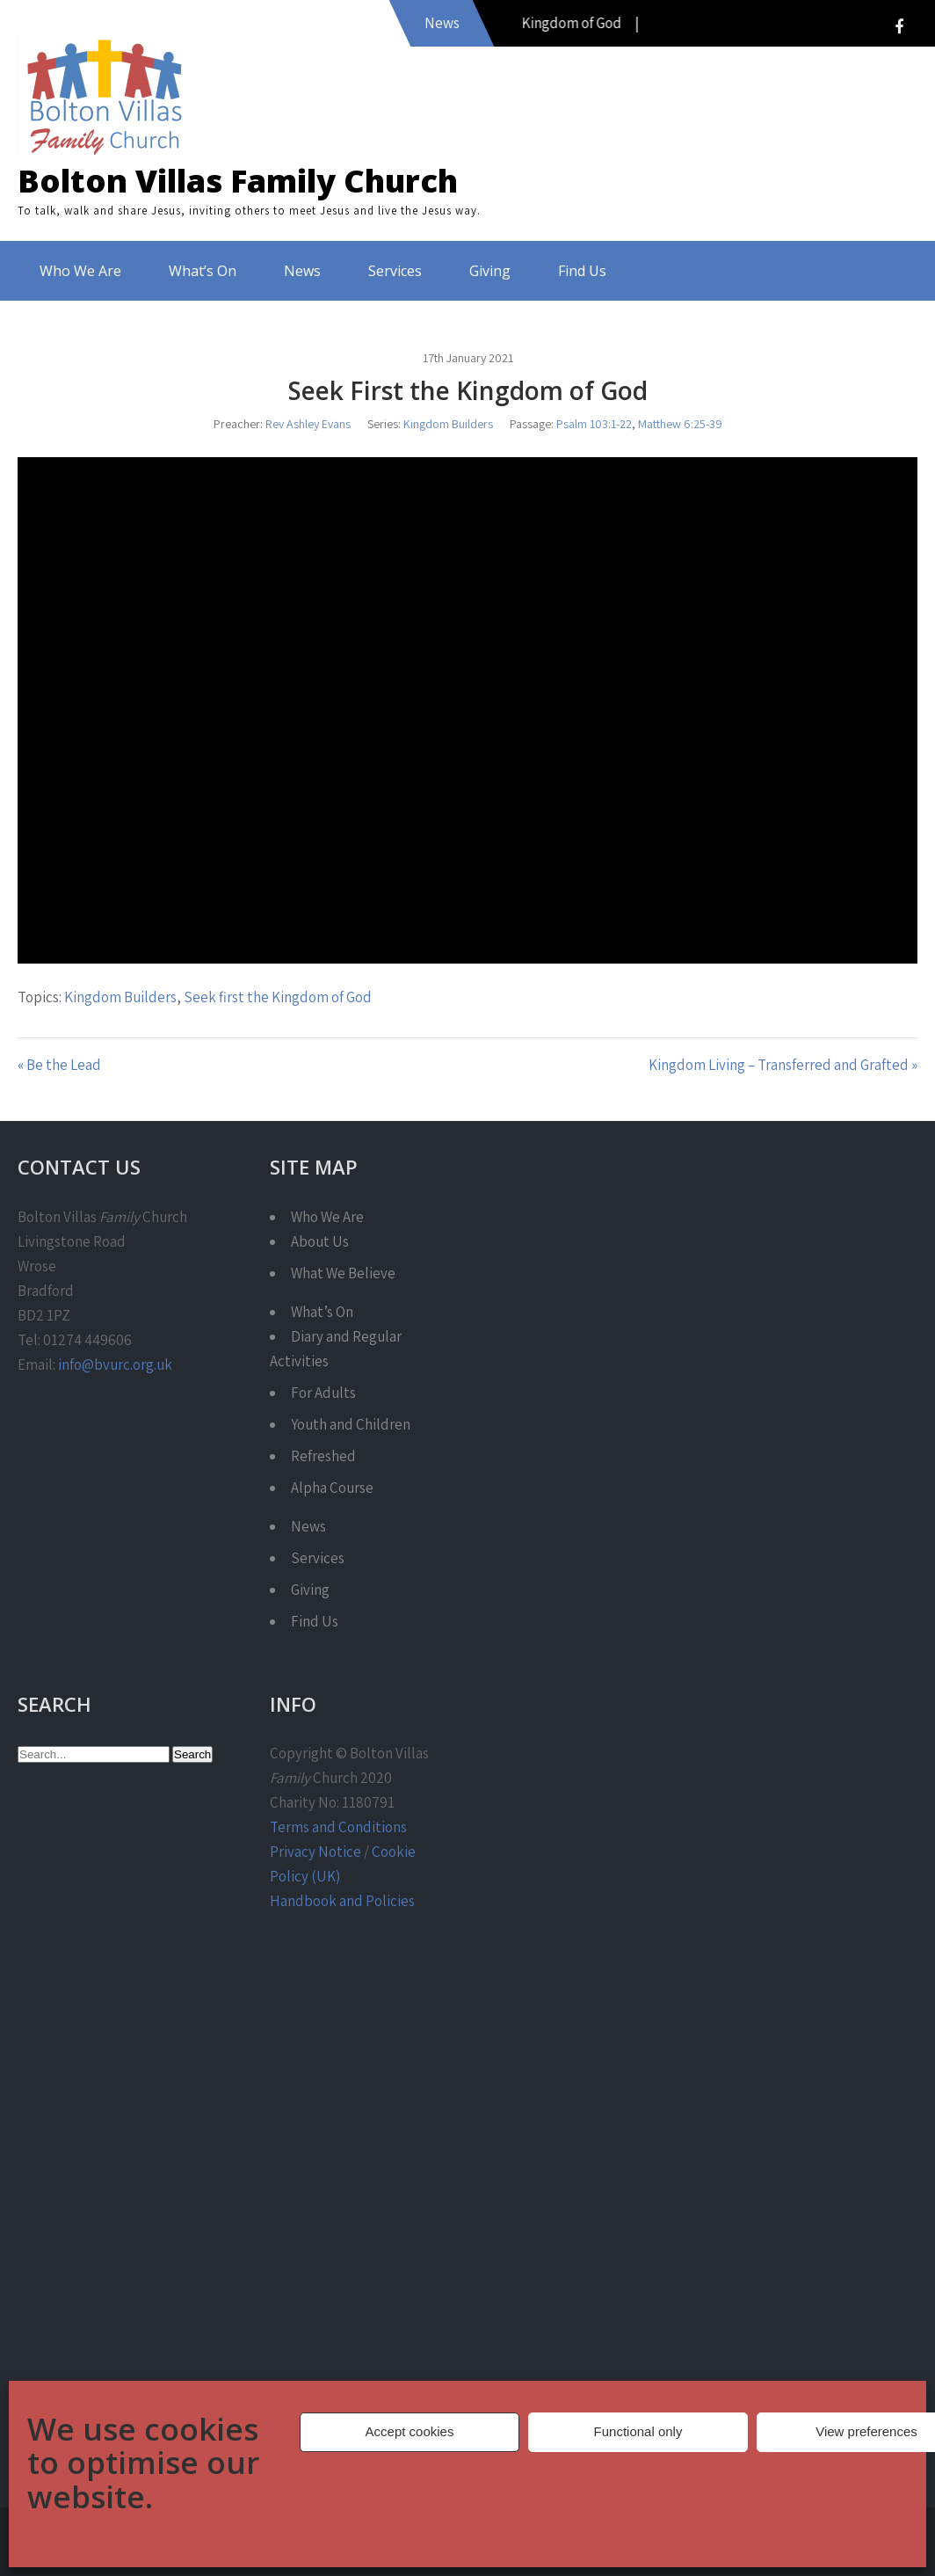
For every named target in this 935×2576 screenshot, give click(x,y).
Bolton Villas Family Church (238, 180)
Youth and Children (350, 1424)
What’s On (202, 270)
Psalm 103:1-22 (594, 424)
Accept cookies (410, 2431)
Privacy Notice (315, 1851)
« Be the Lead (59, 1064)
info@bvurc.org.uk (115, 1364)
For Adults (323, 1392)
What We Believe (343, 1273)
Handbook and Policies (342, 1900)
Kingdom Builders (448, 424)
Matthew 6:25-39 (680, 424)
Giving (490, 270)
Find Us (582, 270)
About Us (320, 1241)
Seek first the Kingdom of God (278, 997)
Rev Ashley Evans (308, 424)
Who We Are (80, 270)
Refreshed (323, 1456)
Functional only (638, 2431)
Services (395, 270)
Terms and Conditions (338, 1827)
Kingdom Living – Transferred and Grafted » (783, 1064)
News (302, 270)
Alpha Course (332, 1487)
